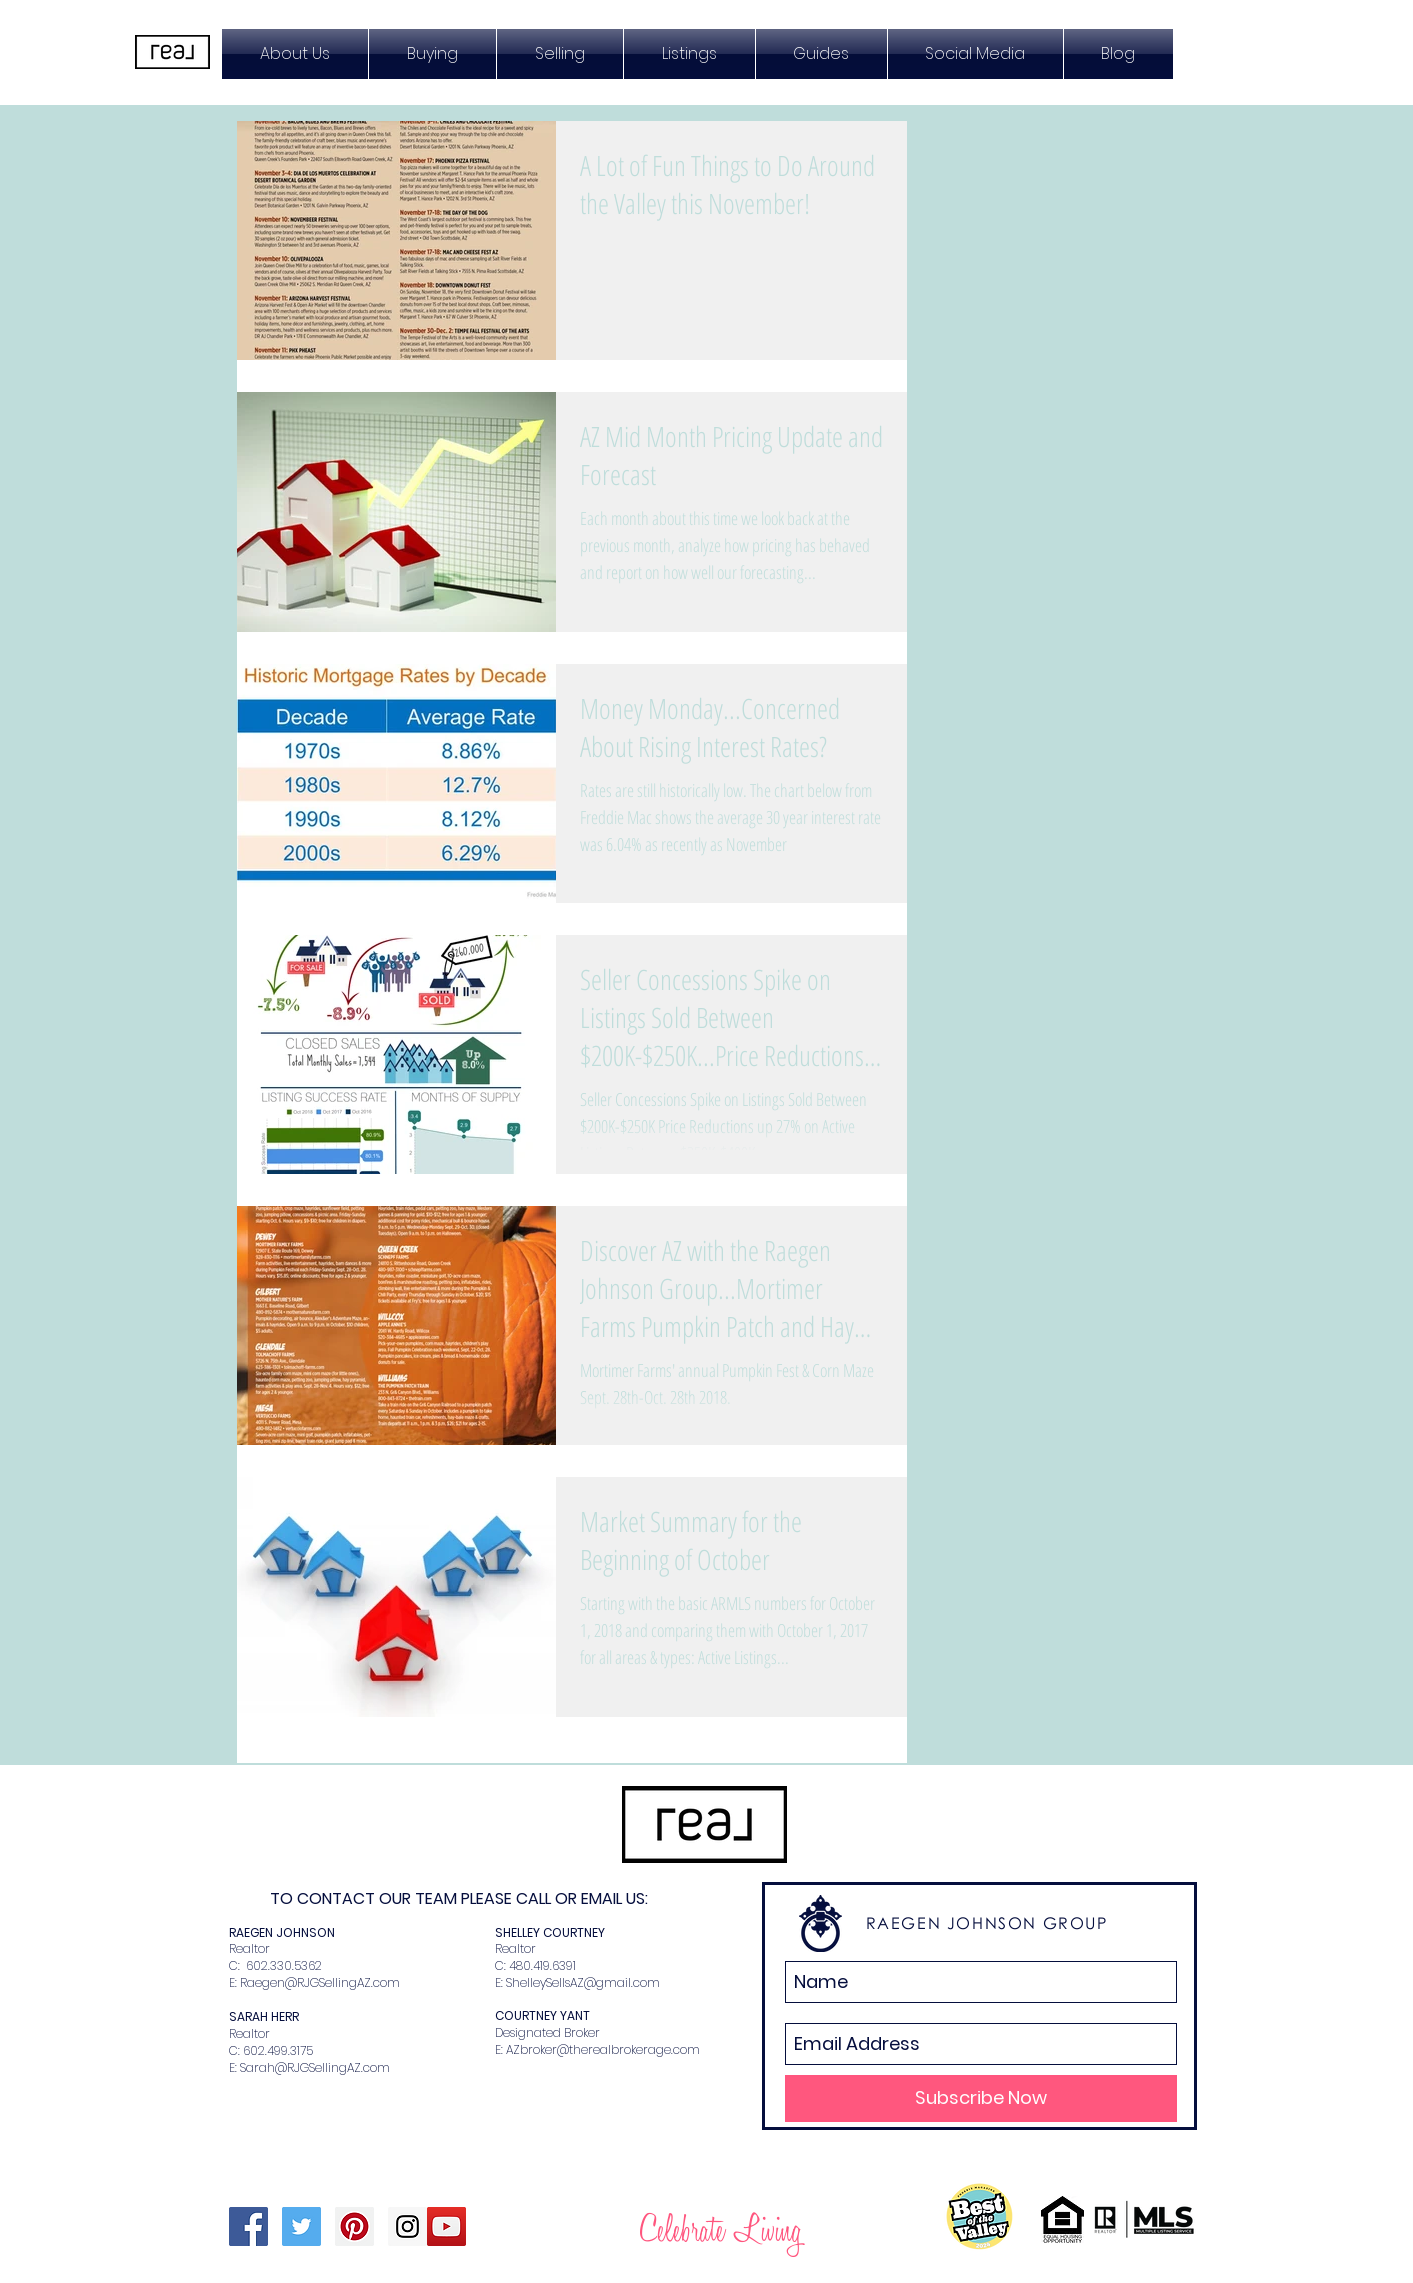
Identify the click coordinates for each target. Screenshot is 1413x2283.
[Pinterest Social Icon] (354, 2226)
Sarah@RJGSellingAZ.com (315, 2067)
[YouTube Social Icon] (446, 2226)
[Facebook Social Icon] (248, 2226)
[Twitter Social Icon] (301, 2226)
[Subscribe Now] (981, 2098)
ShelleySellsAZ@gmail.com (583, 1982)
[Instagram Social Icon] (407, 2226)
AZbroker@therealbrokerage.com (603, 2049)
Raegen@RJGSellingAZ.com (320, 1982)
